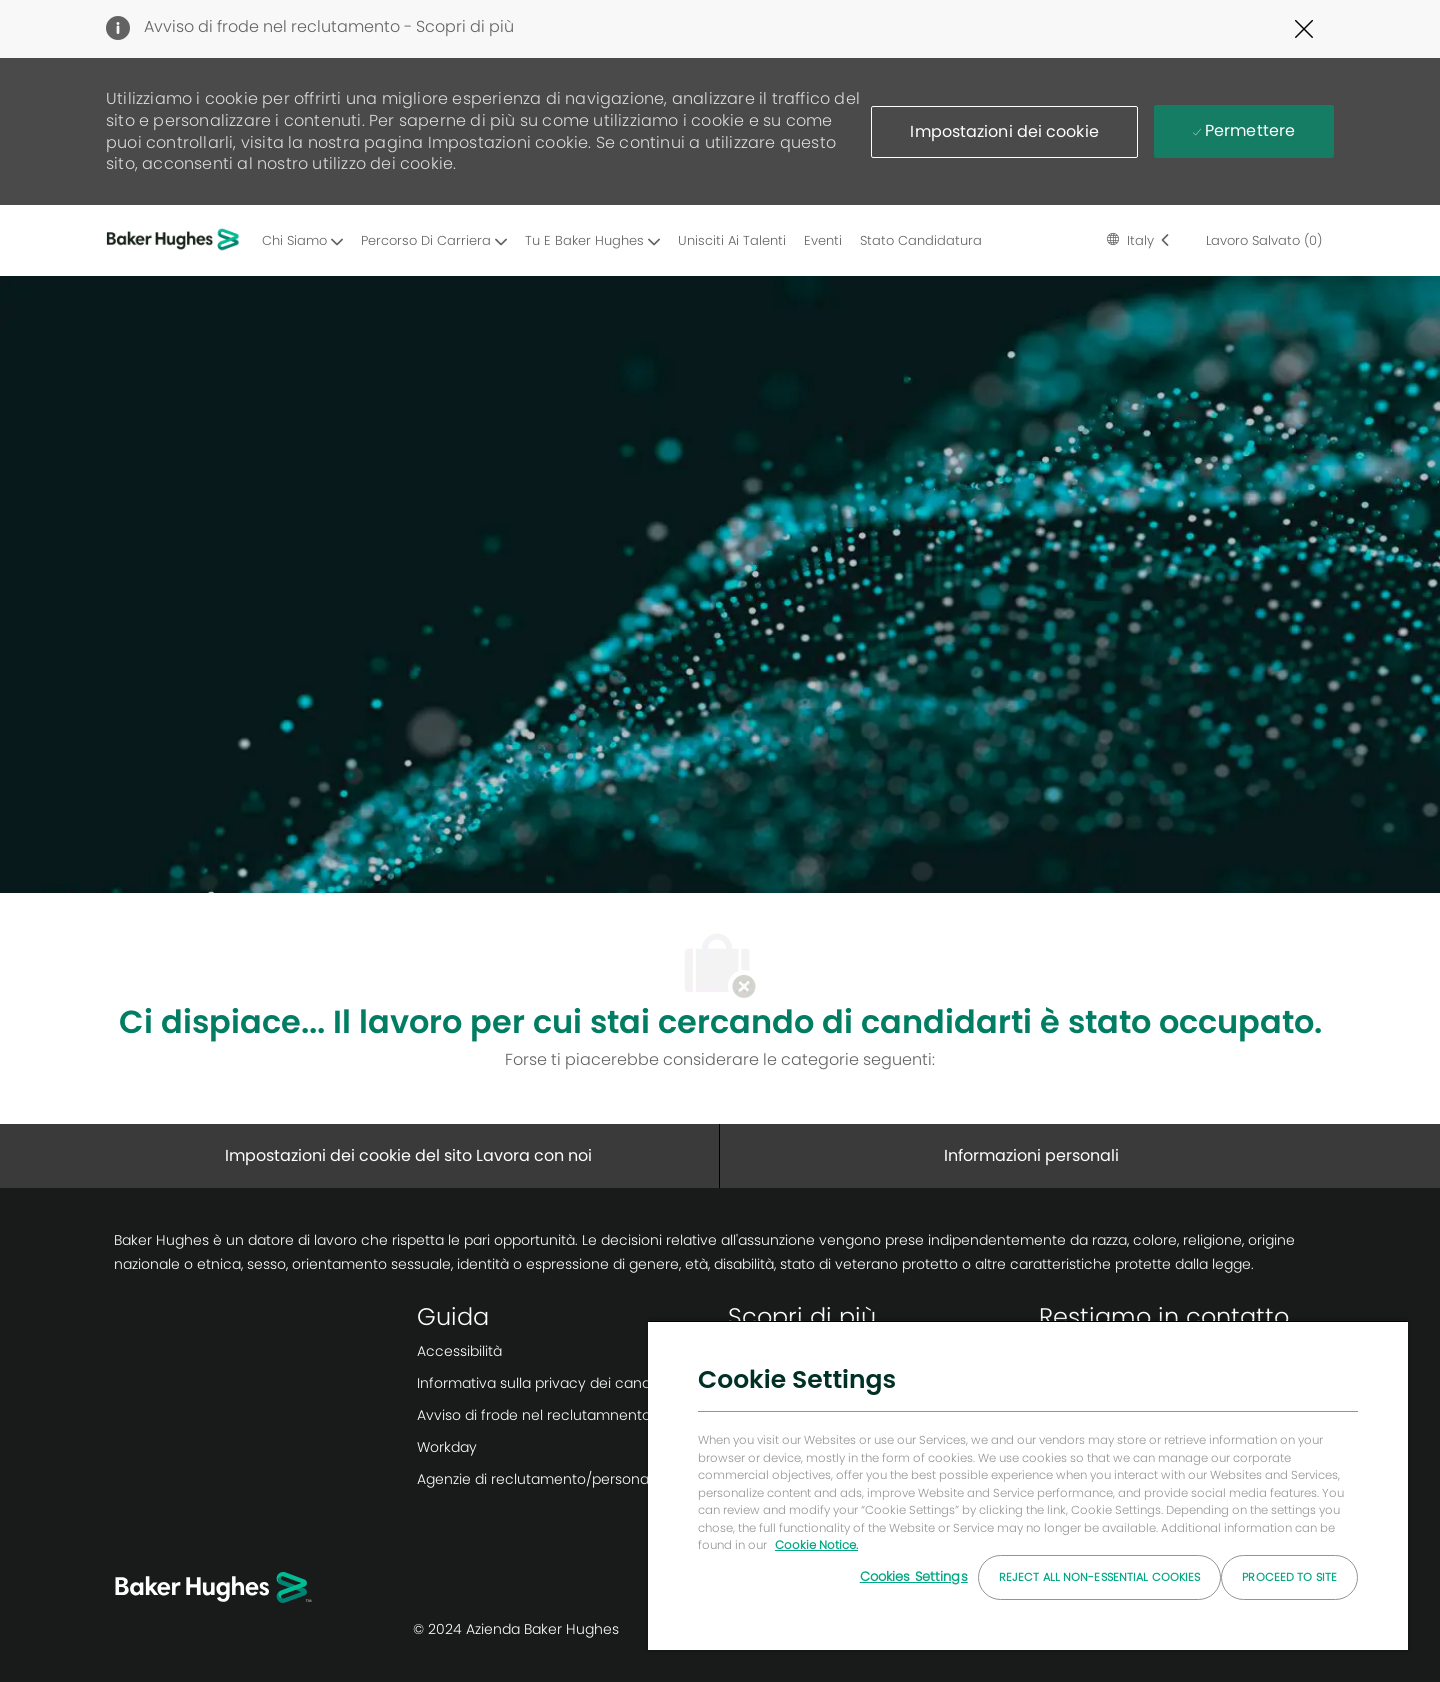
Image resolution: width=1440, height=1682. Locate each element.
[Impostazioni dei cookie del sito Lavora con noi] (408, 1156)
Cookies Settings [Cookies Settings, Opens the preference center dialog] (914, 1576)
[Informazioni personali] (1031, 1156)
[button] (1004, 132)
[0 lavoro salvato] (1260, 240)
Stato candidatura (921, 240)
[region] (1028, 1485)
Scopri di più (465, 26)
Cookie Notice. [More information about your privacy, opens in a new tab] (816, 1545)
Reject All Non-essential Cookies (1100, 1577)
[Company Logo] (176, 240)
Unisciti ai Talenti (732, 240)
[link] (564, 1351)
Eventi (823, 240)
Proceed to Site (1289, 1577)
